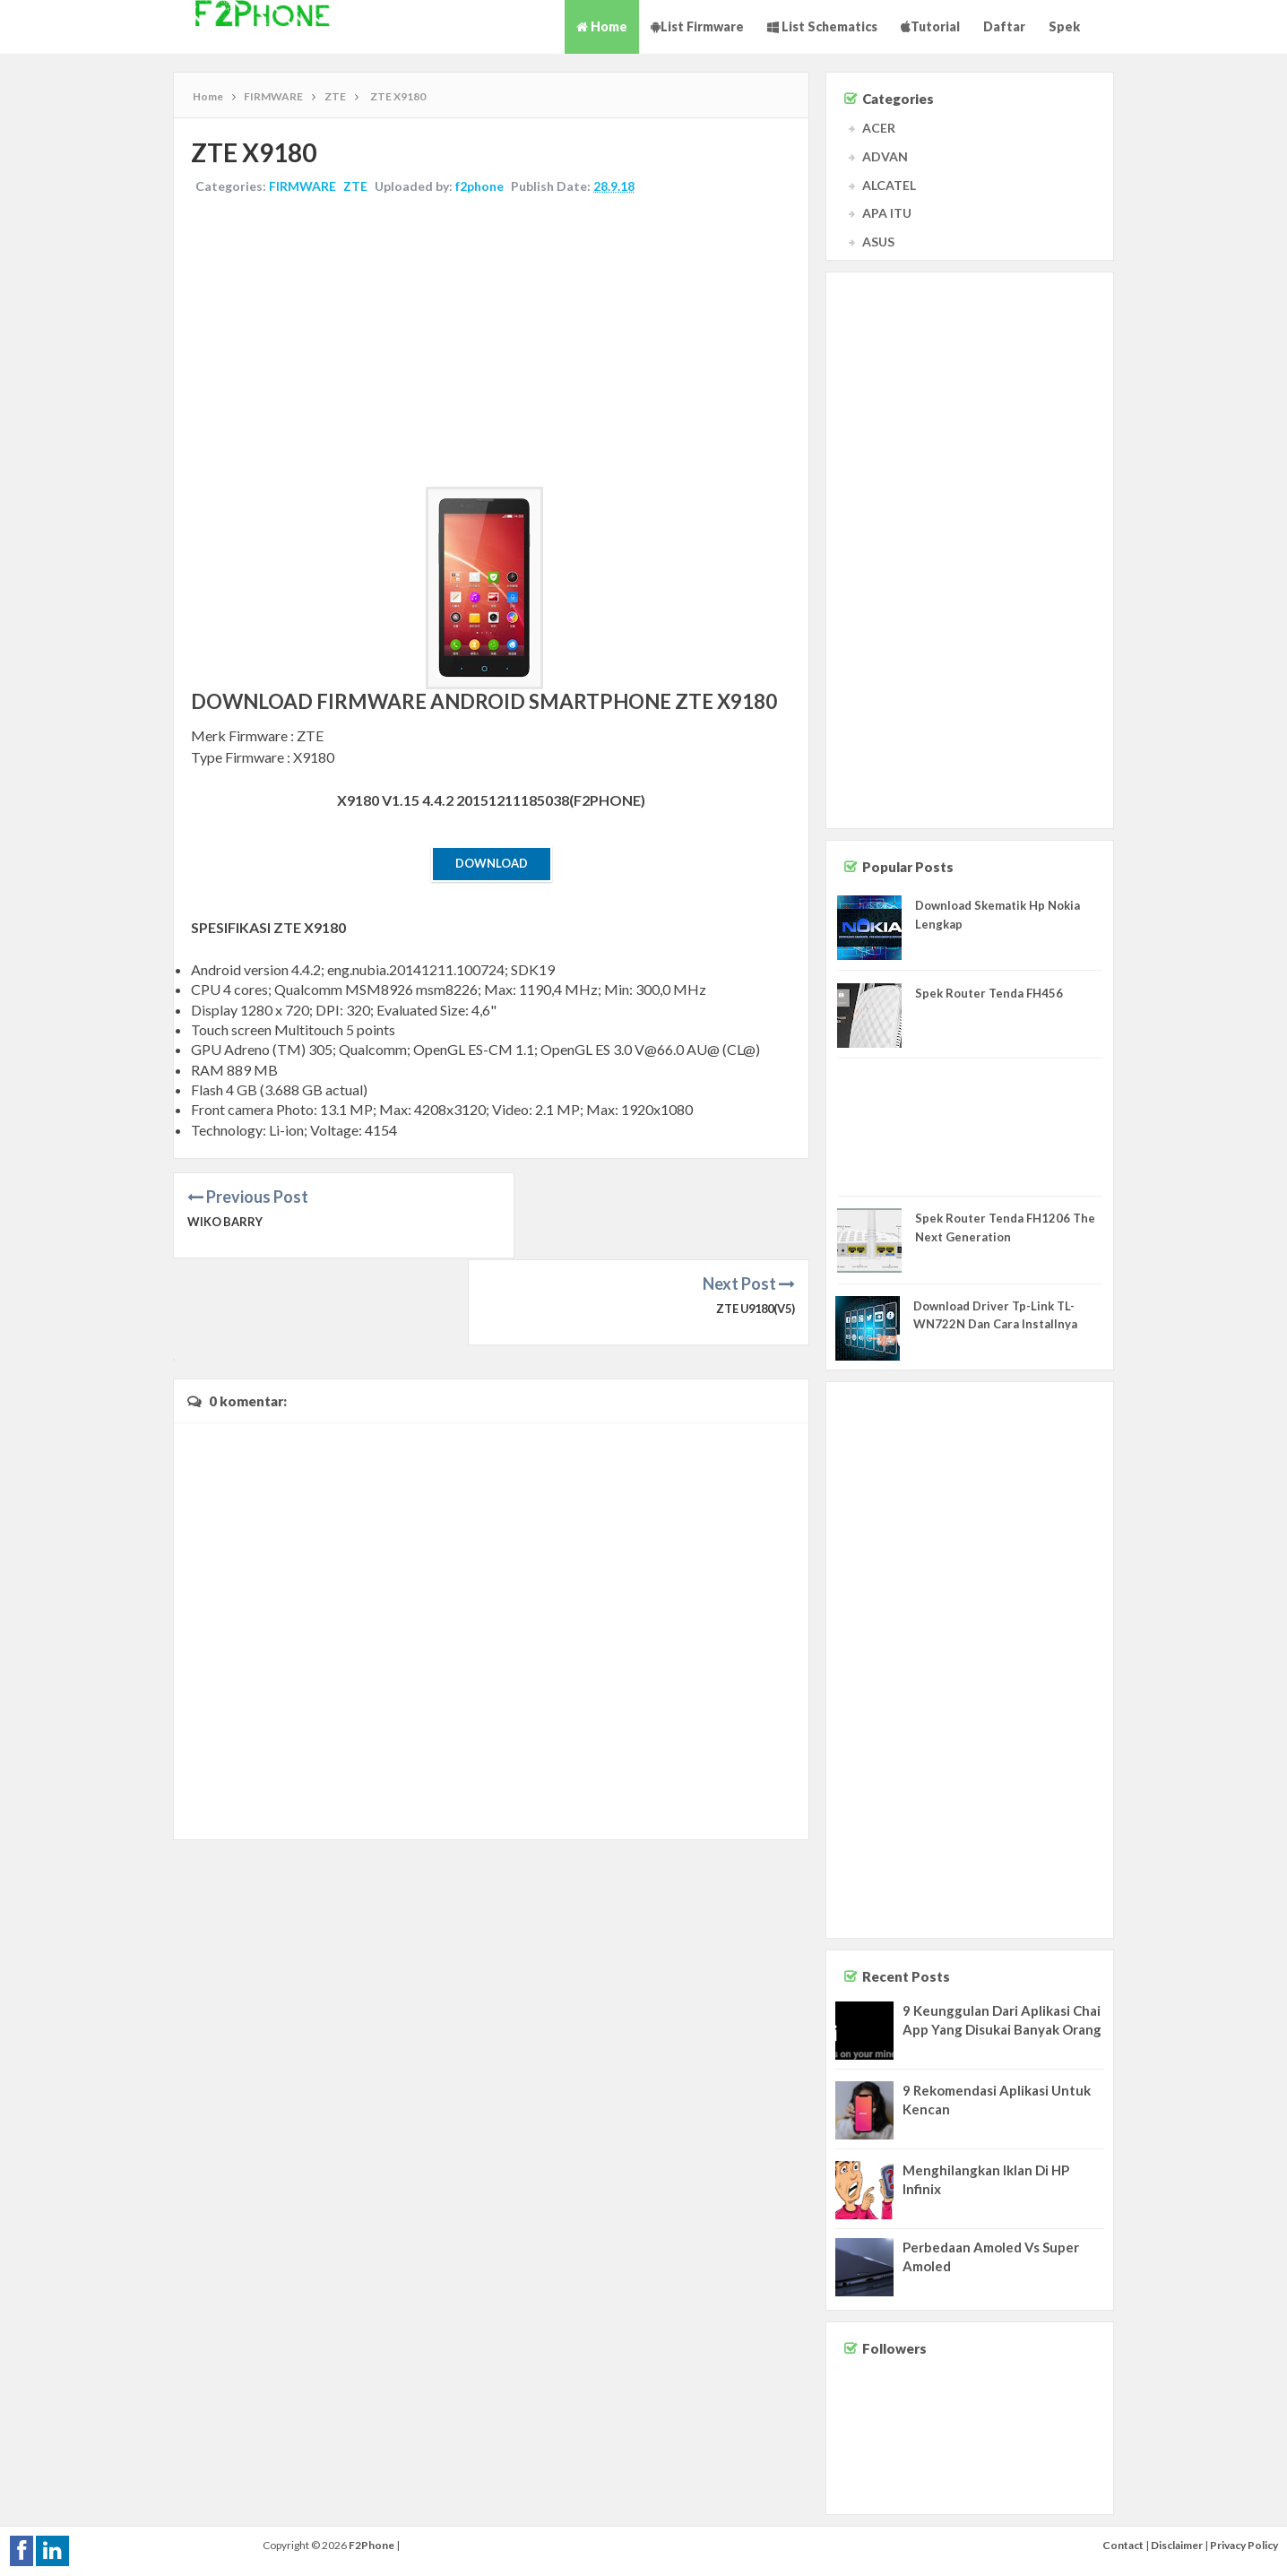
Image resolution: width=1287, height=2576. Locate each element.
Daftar (1004, 26)
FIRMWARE (303, 186)
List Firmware (697, 26)
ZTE (356, 186)
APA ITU (886, 212)
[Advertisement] (491, 343)
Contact (1123, 2545)
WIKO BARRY (225, 1222)
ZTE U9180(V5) (752, 1222)
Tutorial (930, 26)
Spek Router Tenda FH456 (989, 993)
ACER (878, 127)
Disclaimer (1177, 2545)
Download (491, 864)
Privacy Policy (1244, 2545)
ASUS (878, 241)
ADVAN (885, 156)
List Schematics (822, 26)
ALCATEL (889, 185)
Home (601, 26)
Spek (1064, 26)
